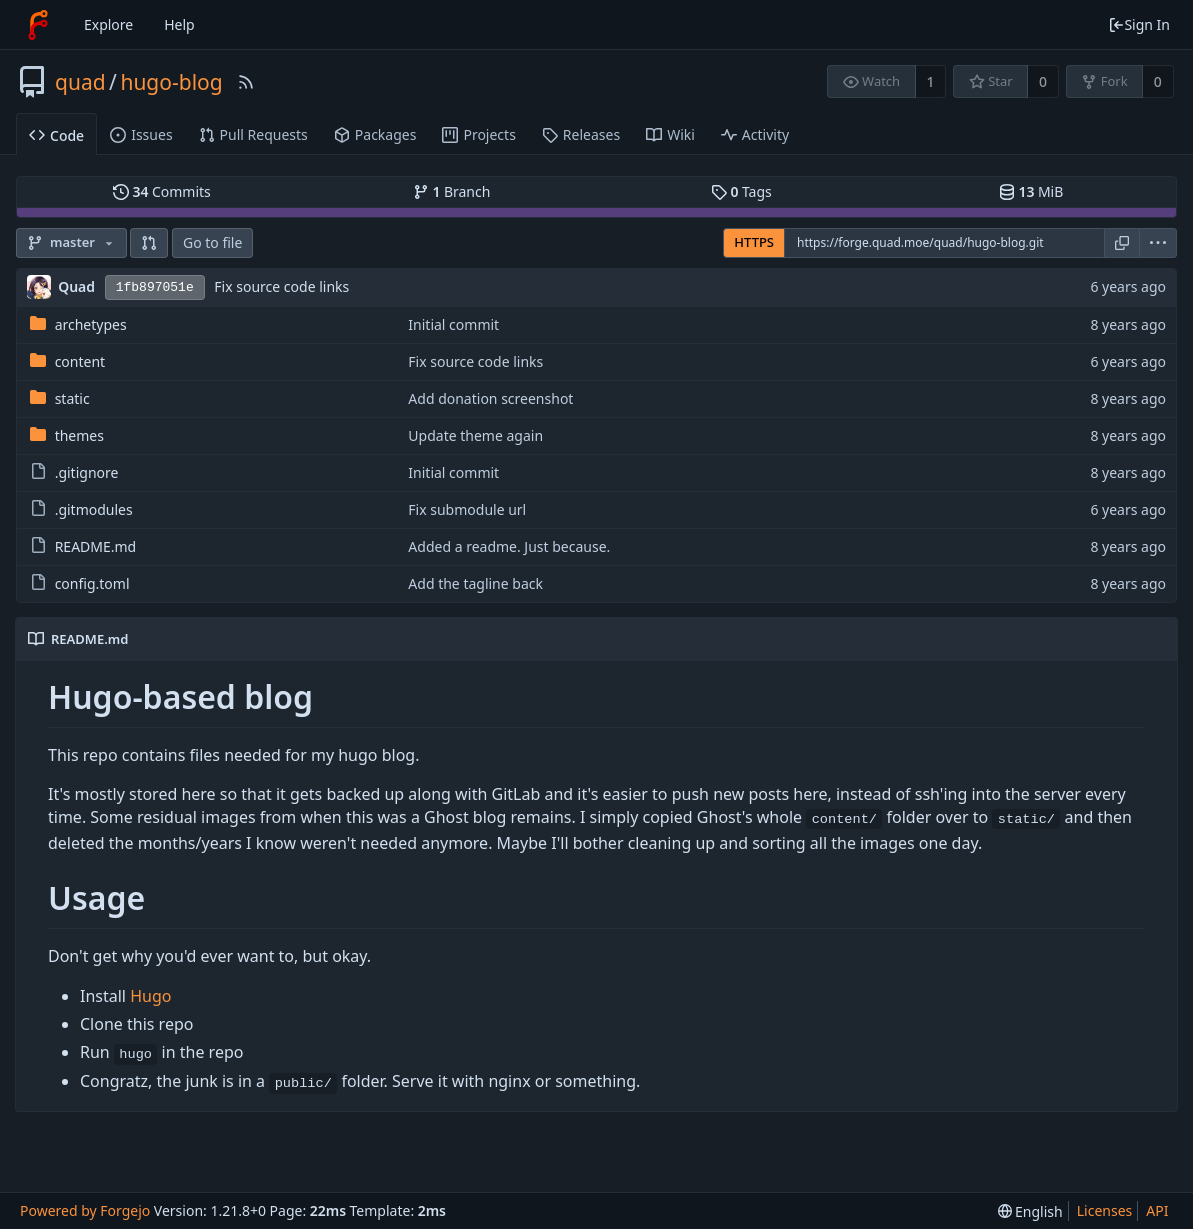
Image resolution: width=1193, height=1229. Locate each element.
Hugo (150, 996)
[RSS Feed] (246, 82)
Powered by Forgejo (85, 1210)
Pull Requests (253, 134)
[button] (149, 243)
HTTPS (754, 242)
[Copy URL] (1122, 243)
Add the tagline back (475, 583)
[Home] (38, 25)
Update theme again (475, 435)
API (1157, 1210)
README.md (96, 546)
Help (179, 24)
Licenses (1105, 1210)
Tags (741, 191)
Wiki (670, 134)
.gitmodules (94, 509)
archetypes (91, 324)
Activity (755, 134)
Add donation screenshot (490, 398)
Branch (452, 191)
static (72, 398)
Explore (108, 24)
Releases (581, 134)
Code (56, 135)
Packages (375, 134)
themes (79, 435)
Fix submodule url (467, 509)
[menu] (1158, 243)
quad (80, 82)
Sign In (1139, 24)
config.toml (92, 583)
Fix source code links (281, 286)
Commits (162, 191)
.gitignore (87, 472)
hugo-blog (171, 82)
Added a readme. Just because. (509, 546)
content (80, 361)
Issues (141, 134)
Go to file (212, 242)
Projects (478, 134)
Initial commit (453, 324)
